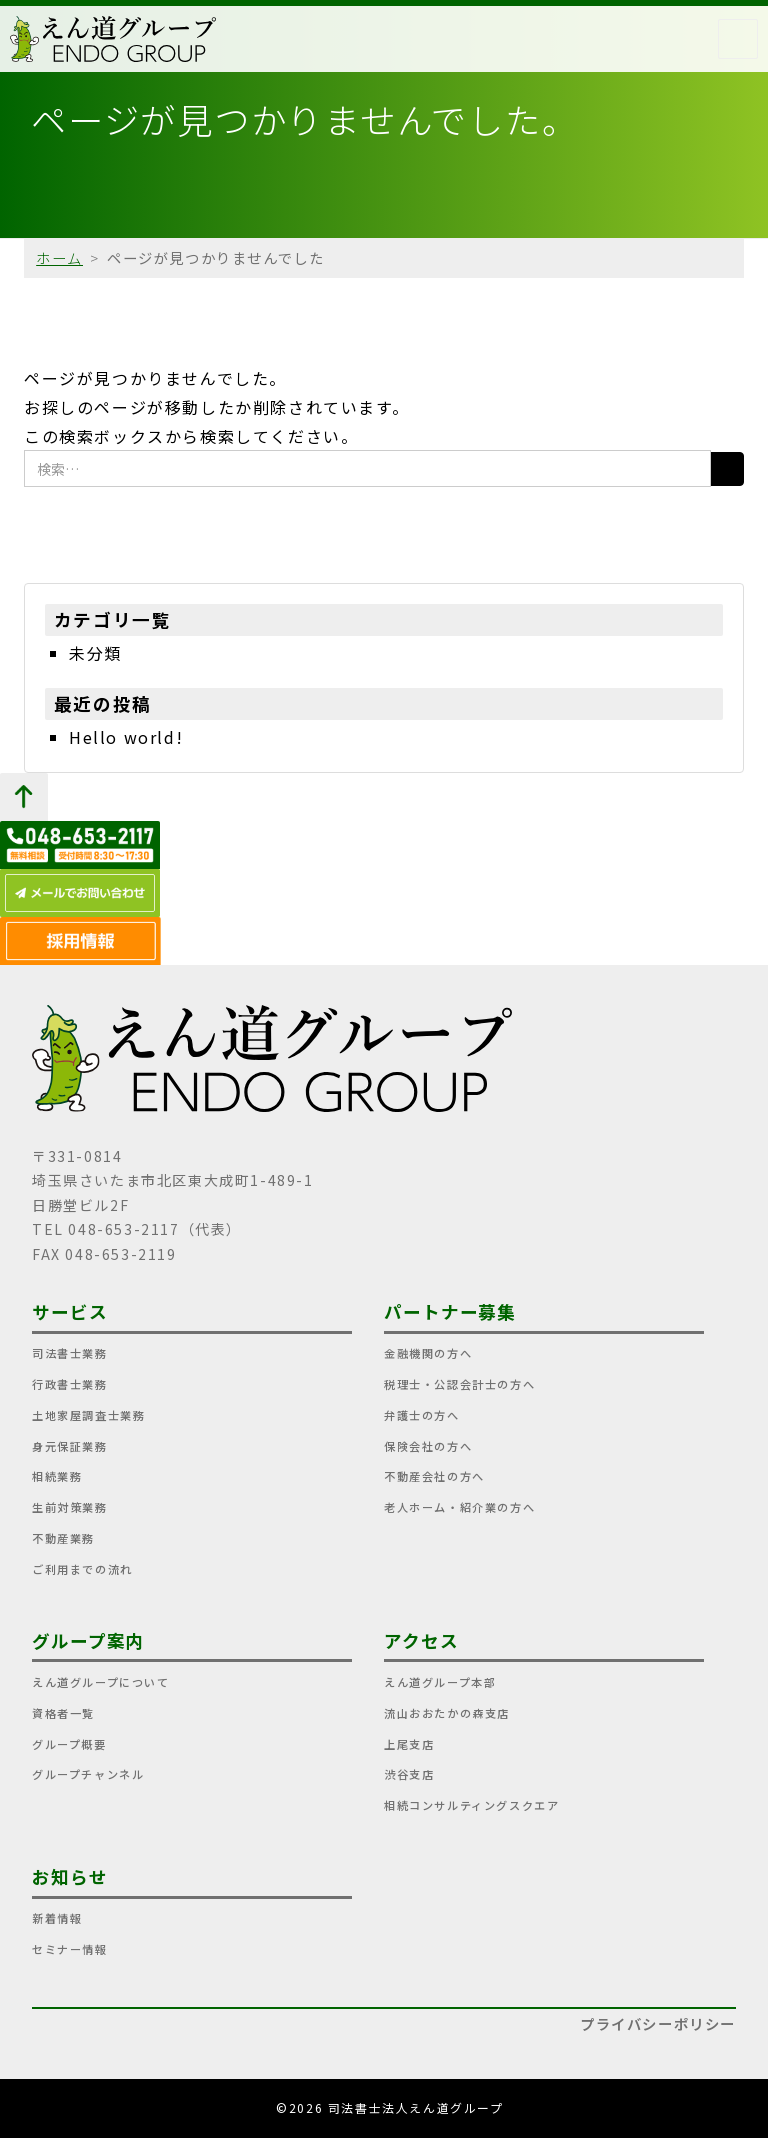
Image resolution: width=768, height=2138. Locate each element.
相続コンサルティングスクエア (471, 1805)
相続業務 (57, 1476)
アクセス (421, 1640)
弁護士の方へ (422, 1415)
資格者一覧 (63, 1713)
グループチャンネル (88, 1774)
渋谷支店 (409, 1774)
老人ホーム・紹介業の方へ (459, 1507)
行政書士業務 (70, 1384)
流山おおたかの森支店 (447, 1713)
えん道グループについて (101, 1682)
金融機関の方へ (428, 1353)
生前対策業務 (70, 1507)
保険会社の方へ (428, 1446)
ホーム (59, 257)
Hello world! (126, 737)
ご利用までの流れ (82, 1569)
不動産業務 (63, 1538)
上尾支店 (409, 1744)
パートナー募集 (450, 1311)
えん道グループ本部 (440, 1682)
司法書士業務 (70, 1353)
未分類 (95, 653)
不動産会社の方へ (434, 1476)
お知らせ (70, 1876)
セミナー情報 (70, 1949)
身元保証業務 (70, 1446)
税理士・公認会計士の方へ (459, 1384)
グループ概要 (69, 1744)
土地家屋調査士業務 (88, 1415)
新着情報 (57, 1918)
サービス (70, 1311)
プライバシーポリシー (658, 2023)
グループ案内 (88, 1640)
